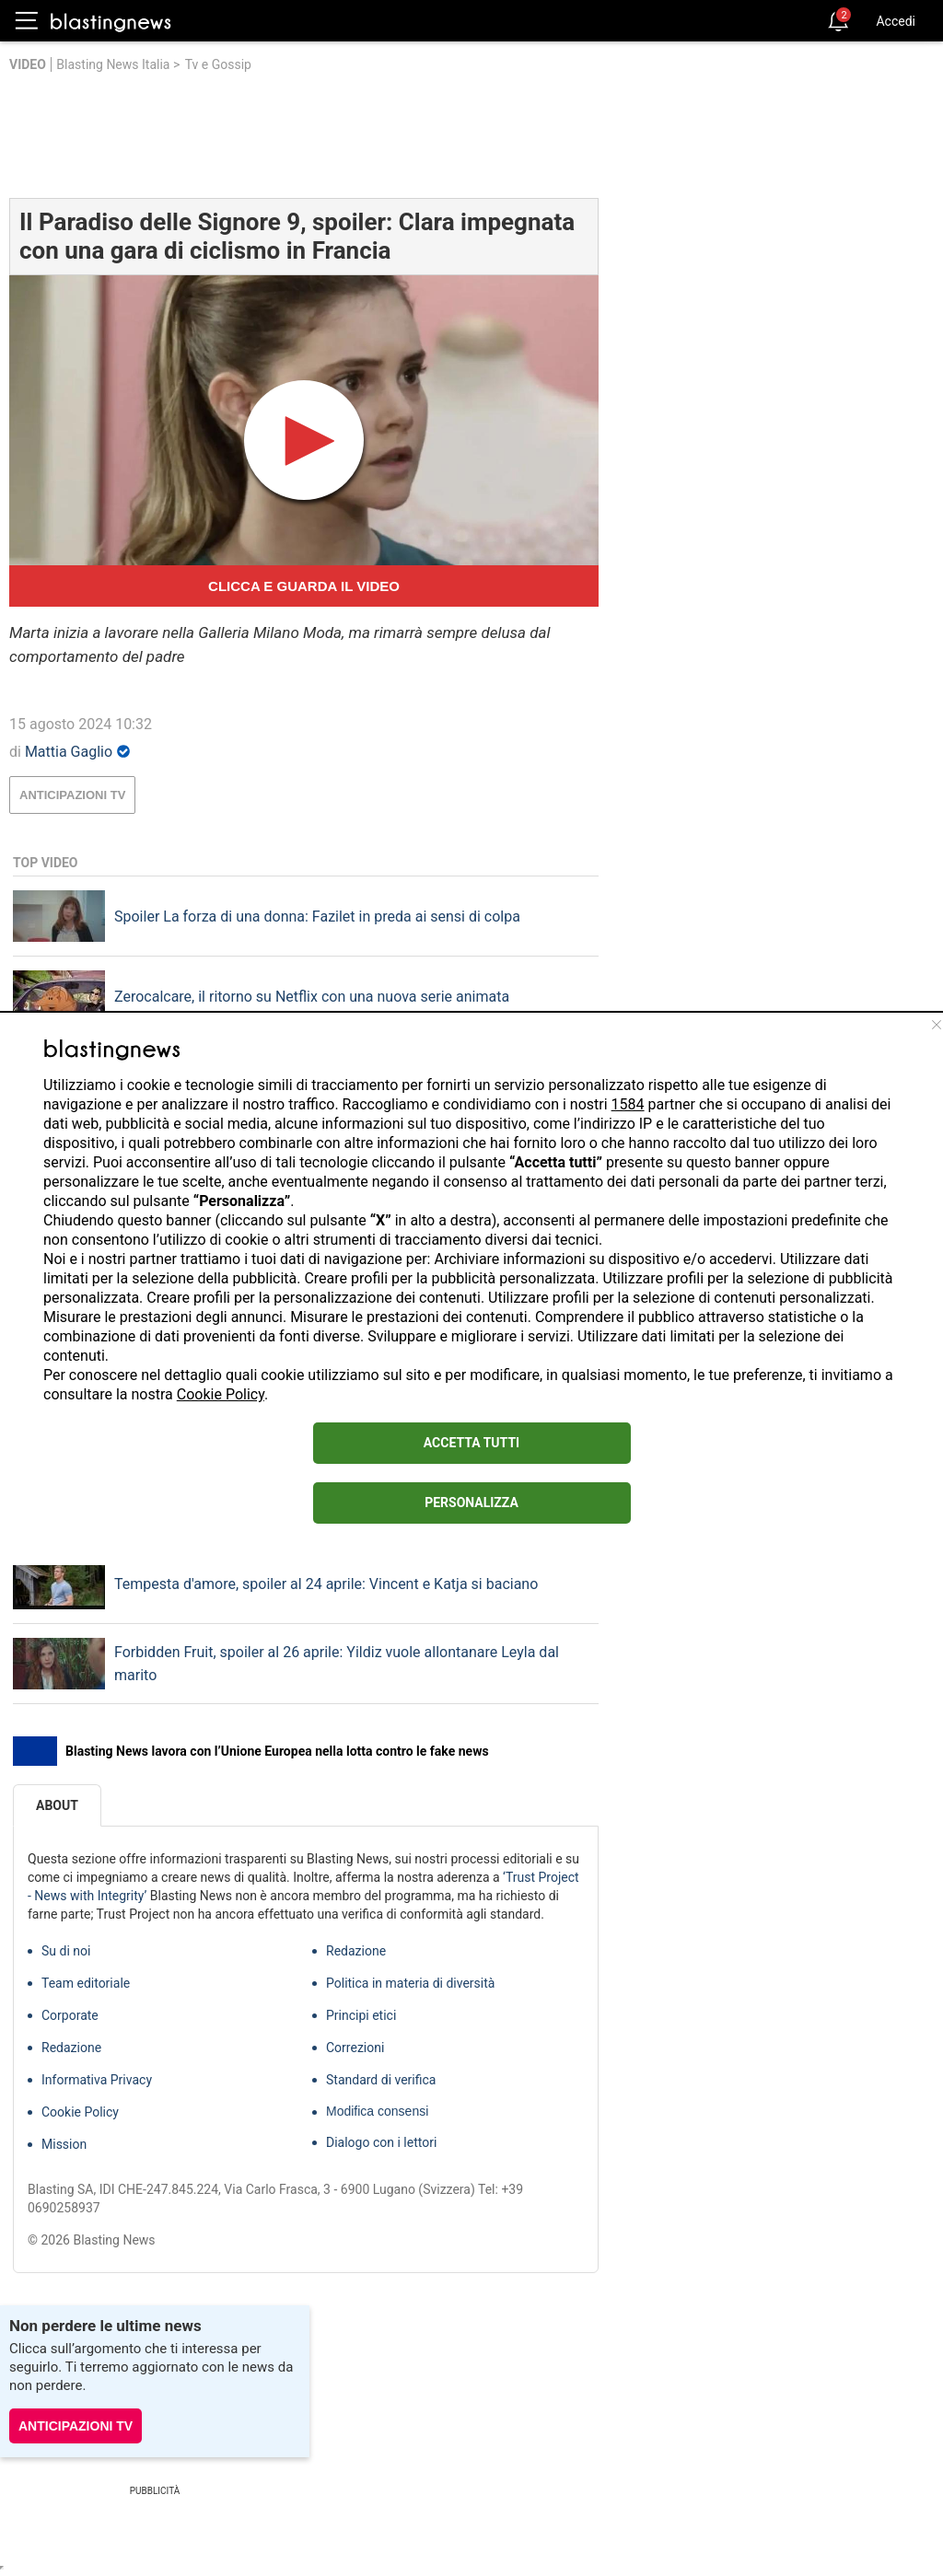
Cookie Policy (220, 1394)
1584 (628, 1104)
